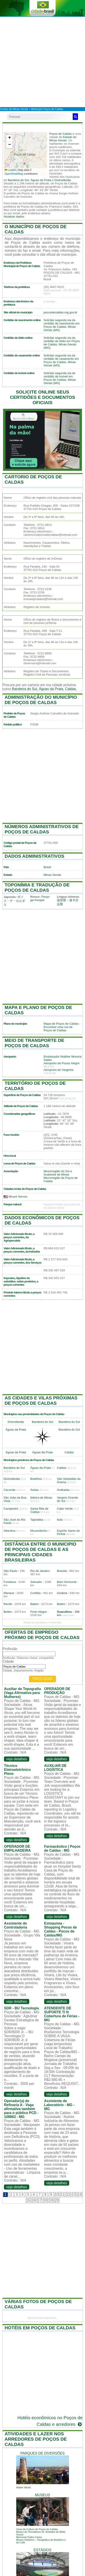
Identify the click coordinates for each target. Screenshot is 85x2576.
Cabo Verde (65, 1508)
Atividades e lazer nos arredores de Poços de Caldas (36, 2439)
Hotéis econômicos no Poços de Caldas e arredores (50, 2421)
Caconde (9, 1489)
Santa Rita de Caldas (39, 1510)
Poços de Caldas (60, 133)
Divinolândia (62, 180)
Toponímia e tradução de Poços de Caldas (37, 887)
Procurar (43, 1679)
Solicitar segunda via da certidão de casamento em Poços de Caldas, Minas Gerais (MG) (61, 360)
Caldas (70, 689)
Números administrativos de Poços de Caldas (42, 829)
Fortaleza (10, 1582)
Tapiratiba (36, 1519)
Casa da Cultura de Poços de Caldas (37, 2529)
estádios (42, 2550)
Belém (34, 1604)
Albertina (9, 1530)
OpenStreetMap (14, 173)
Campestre (11, 1508)
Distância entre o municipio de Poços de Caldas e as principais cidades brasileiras (40, 1551)
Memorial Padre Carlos (29, 2537)
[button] (9, 138)
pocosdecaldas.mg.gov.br (61, 312)
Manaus (9, 1593)
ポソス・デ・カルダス (14, 901)
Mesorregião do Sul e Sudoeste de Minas (58, 1173)
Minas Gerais (52, 874)
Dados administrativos (34, 856)
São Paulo (10, 1571)
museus (42, 2495)
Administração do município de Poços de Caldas (41, 700)
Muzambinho (38, 1530)
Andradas (63, 1489)
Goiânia (62, 1593)
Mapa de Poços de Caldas (61, 1023)
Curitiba (35, 1593)
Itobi (60, 1519)
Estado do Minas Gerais (62, 138)
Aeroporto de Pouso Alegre (62, 1063)
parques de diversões (42, 2453)
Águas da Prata (41, 180)
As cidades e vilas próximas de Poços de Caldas (41, 1400)
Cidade (8, 1661)
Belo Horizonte (66, 1582)
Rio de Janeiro (40, 1571)
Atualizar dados (14, 216)
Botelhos (36, 1478)
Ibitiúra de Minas (41, 1497)
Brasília (62, 1571)
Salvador (36, 1582)
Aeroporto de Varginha (59, 1069)
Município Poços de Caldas (47, 109)
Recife (8, 1604)
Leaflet (10, 170)
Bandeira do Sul (18, 180)
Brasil (47, 867)
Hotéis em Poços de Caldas (40, 2327)
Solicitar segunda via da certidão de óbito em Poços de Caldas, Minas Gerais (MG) (62, 342)
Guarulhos (64, 1611)
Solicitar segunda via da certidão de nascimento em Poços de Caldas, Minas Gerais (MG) (62, 325)
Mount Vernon (15, 1196)
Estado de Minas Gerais (14, 109)
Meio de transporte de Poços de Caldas (34, 1043)
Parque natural (12, 1204)
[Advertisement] (42, 61)
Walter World (23, 2487)
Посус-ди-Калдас (40, 898)
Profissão (10, 1649)
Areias (34, 1489)
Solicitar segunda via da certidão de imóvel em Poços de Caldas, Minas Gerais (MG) (60, 378)
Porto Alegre (38, 1611)
